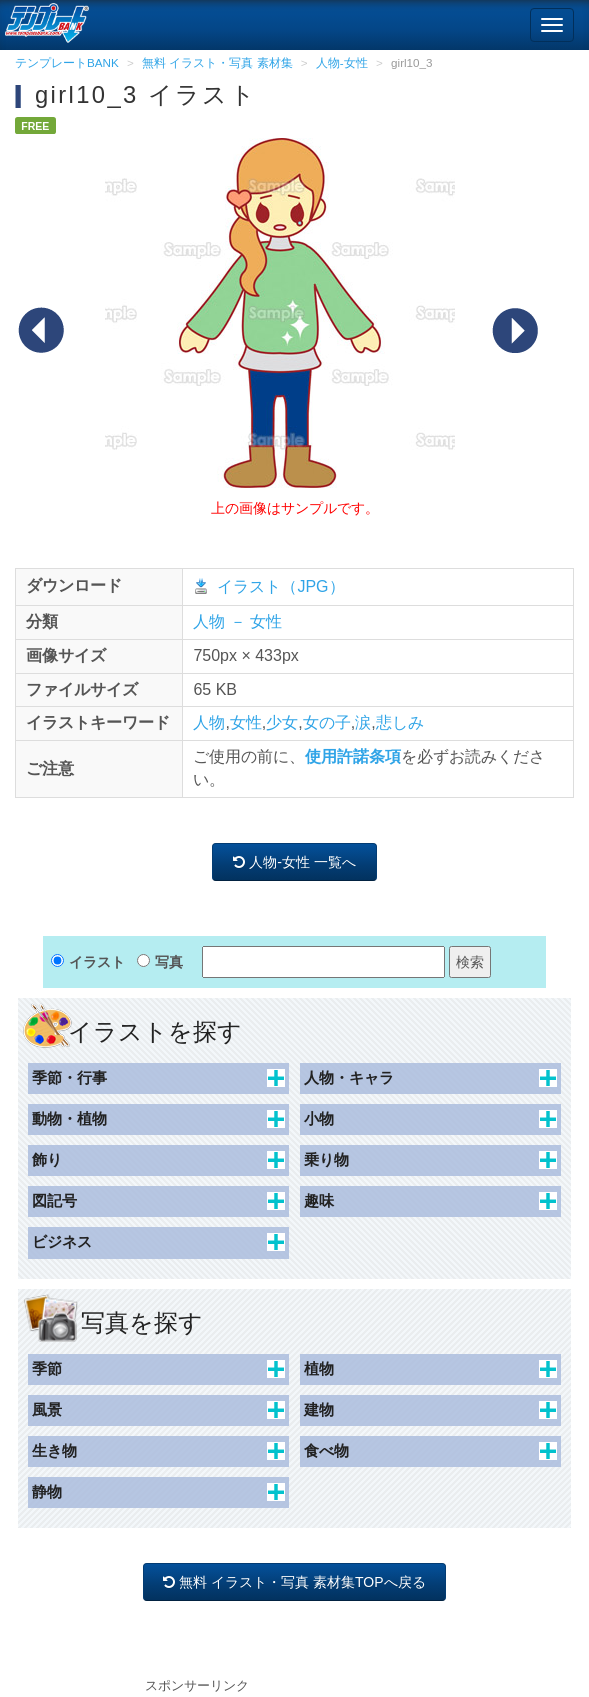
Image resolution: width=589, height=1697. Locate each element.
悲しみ (400, 722)
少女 (282, 722)
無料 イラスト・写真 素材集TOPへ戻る (295, 1582)
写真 (169, 962)
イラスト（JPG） (280, 586)
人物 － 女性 (237, 621)
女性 (246, 722)
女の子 (327, 722)
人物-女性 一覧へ (294, 862)
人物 (209, 722)
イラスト (97, 962)
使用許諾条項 (353, 756)
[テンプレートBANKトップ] (44, 20)
